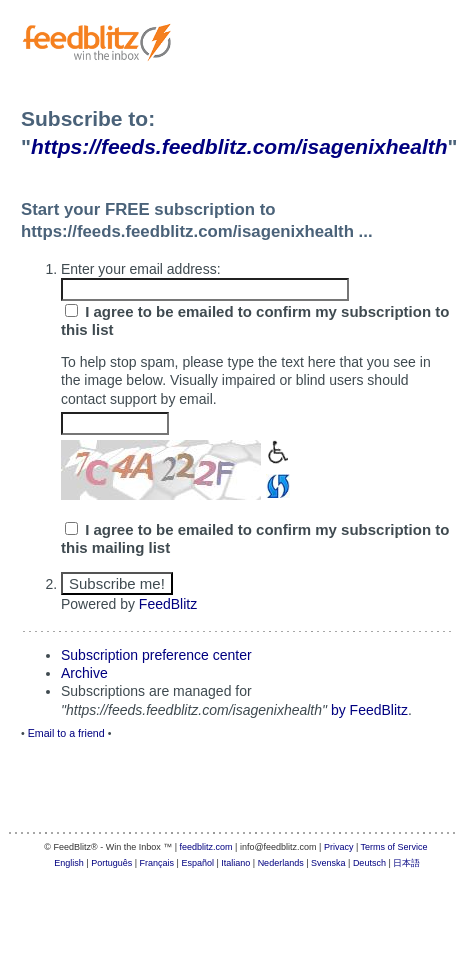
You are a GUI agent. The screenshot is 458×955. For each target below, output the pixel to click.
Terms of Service (394, 847)
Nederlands (281, 863)
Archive (84, 673)
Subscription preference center (156, 655)
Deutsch (369, 863)
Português (111, 863)
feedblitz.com (206, 847)
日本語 (406, 863)
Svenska (328, 863)
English (69, 863)
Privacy (339, 847)
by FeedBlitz (369, 710)
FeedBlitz (168, 604)
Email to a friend (66, 733)
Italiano (235, 863)
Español (197, 863)
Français (157, 863)
